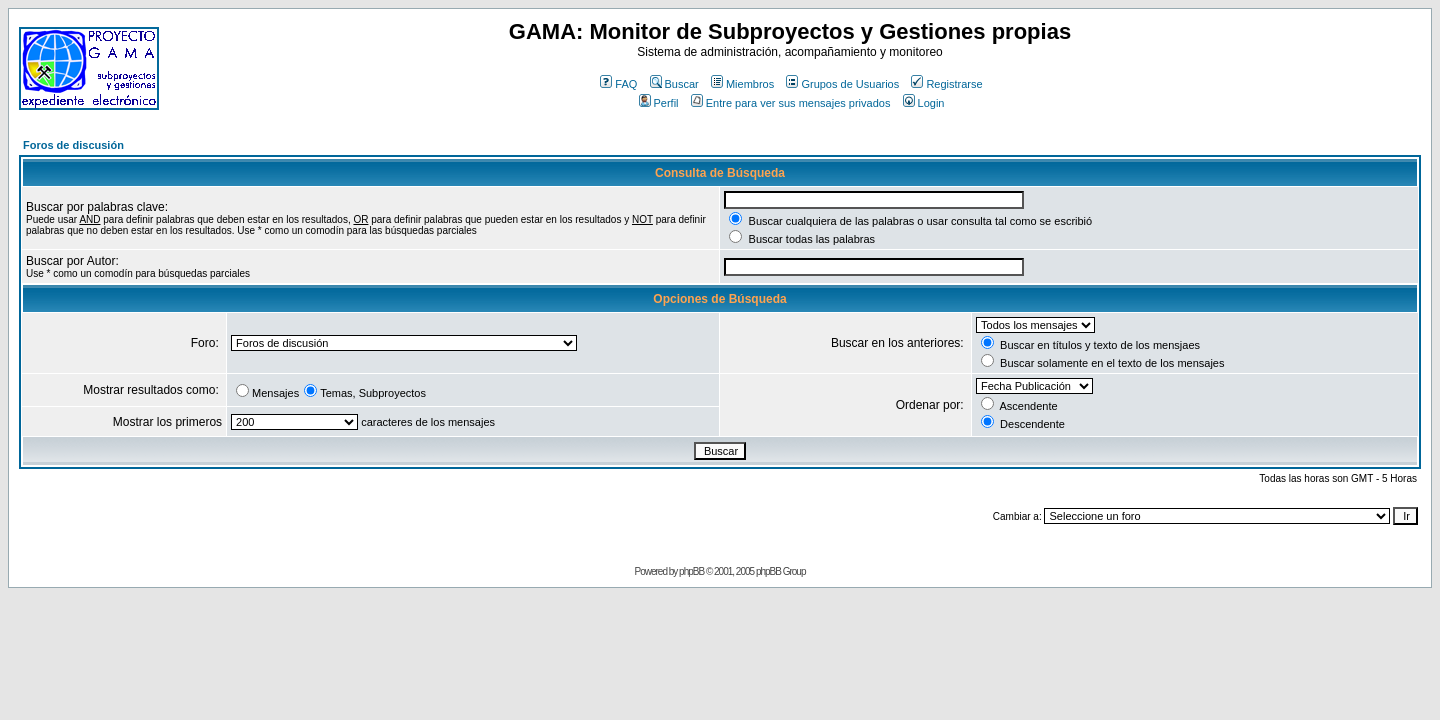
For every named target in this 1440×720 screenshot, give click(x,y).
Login (924, 103)
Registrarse (946, 84)
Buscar (674, 84)
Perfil (659, 103)
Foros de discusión (73, 145)
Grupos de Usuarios (842, 84)
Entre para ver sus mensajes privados (791, 103)
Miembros (742, 84)
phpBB (691, 571)
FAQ (618, 84)
